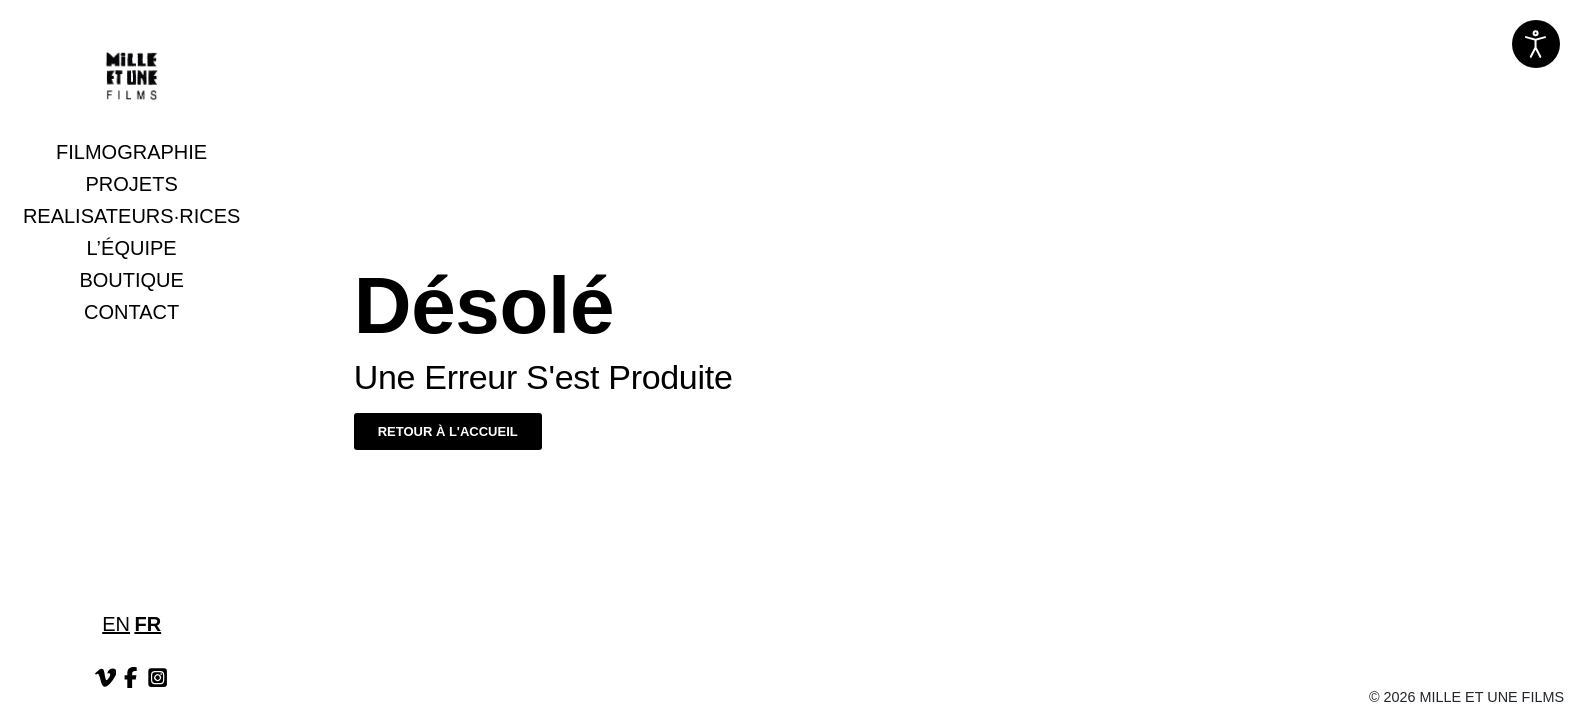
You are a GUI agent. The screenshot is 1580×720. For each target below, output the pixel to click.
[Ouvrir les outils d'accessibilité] (1536, 44)
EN (116, 624)
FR (147, 624)
